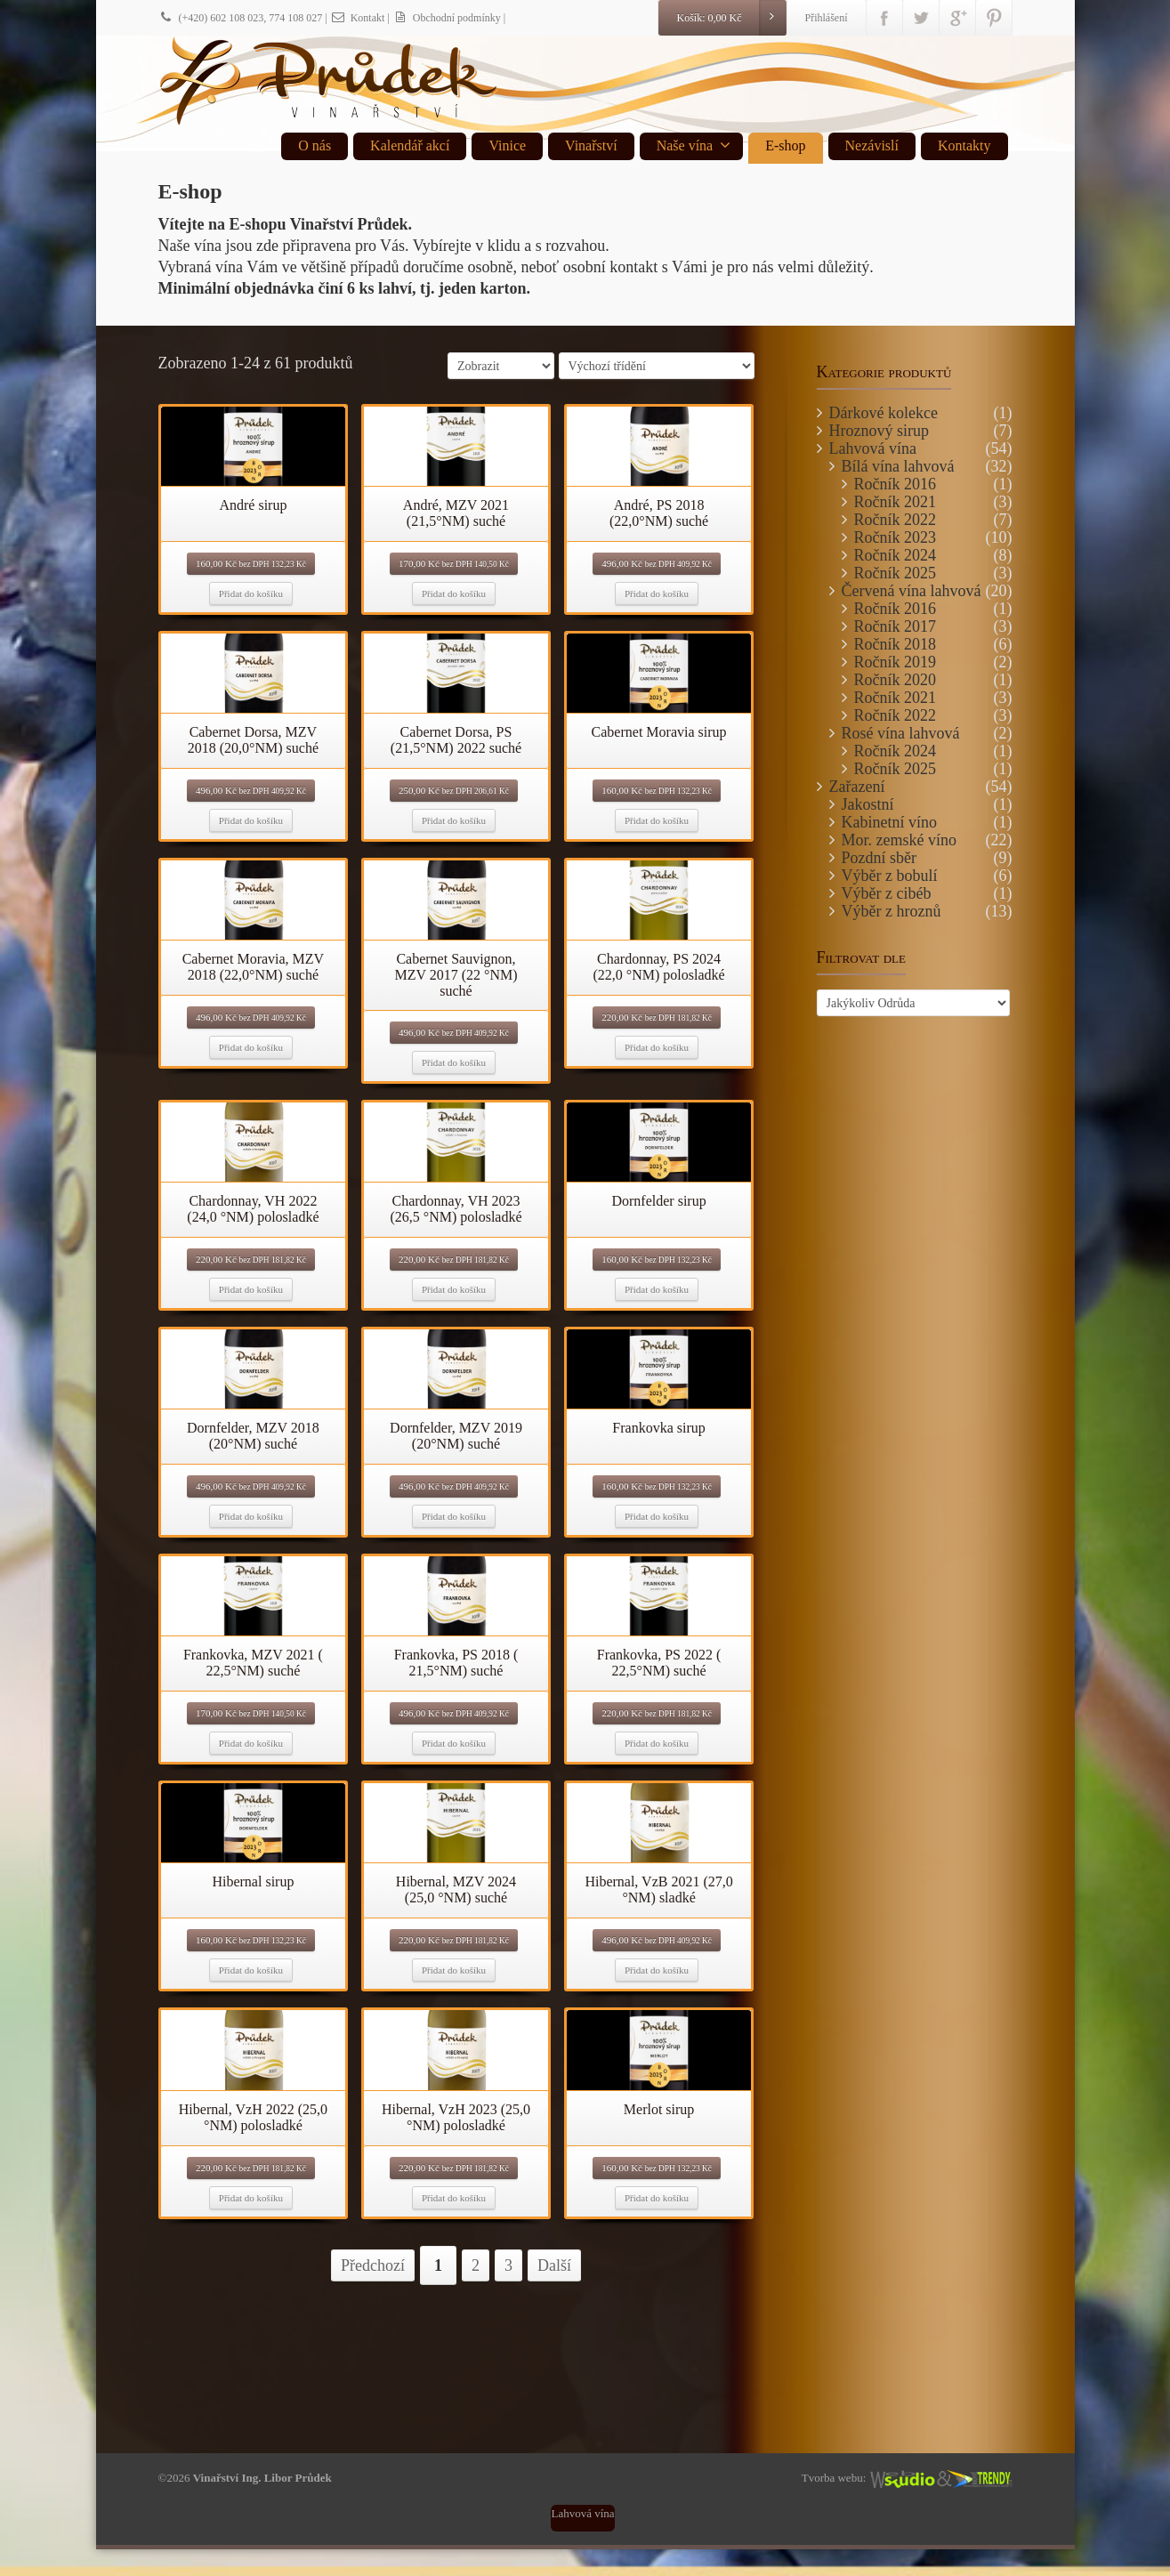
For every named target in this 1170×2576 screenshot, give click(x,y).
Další (554, 2265)
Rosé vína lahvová (901, 733)
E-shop (785, 145)
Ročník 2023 (895, 537)
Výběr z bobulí (890, 875)
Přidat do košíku (251, 593)
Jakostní (868, 804)
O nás (314, 145)
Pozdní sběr (879, 858)
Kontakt (357, 18)
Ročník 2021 (895, 502)
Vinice (507, 145)
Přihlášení (826, 18)
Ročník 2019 (895, 662)
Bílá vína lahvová (898, 466)
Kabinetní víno (889, 822)
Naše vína (694, 145)
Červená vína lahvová (911, 591)
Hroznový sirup (879, 431)
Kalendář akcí (409, 145)
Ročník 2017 (895, 626)
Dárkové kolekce (883, 413)
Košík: (730, 18)
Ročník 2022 (895, 520)
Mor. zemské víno (899, 840)
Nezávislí (872, 145)
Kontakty (964, 145)
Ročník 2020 (895, 680)
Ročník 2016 (895, 484)
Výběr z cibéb (887, 893)
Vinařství (591, 145)
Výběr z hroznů (891, 911)
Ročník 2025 (895, 573)
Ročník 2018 (895, 644)
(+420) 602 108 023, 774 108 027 (240, 18)
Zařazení (857, 786)
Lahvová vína (872, 448)
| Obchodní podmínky (443, 18)
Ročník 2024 (895, 555)
